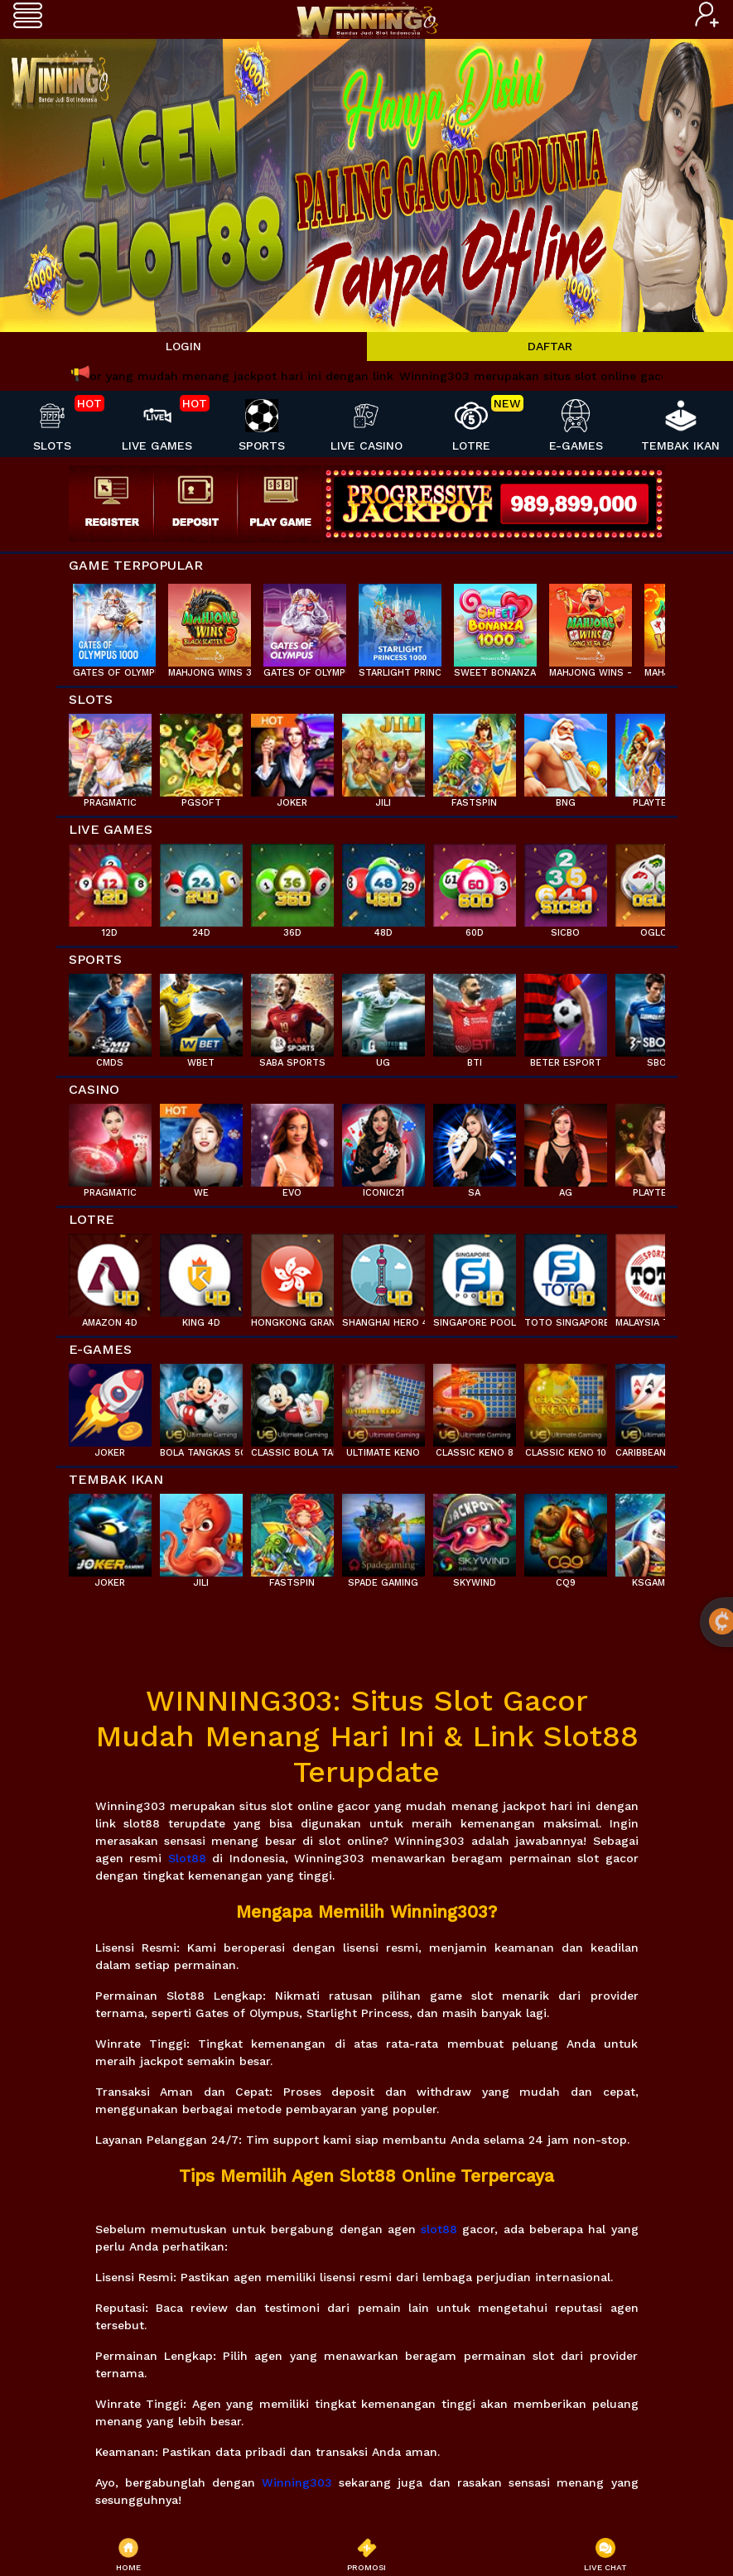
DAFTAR (550, 346)
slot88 (439, 2229)
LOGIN (183, 346)
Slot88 (187, 1858)
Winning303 (297, 2482)
